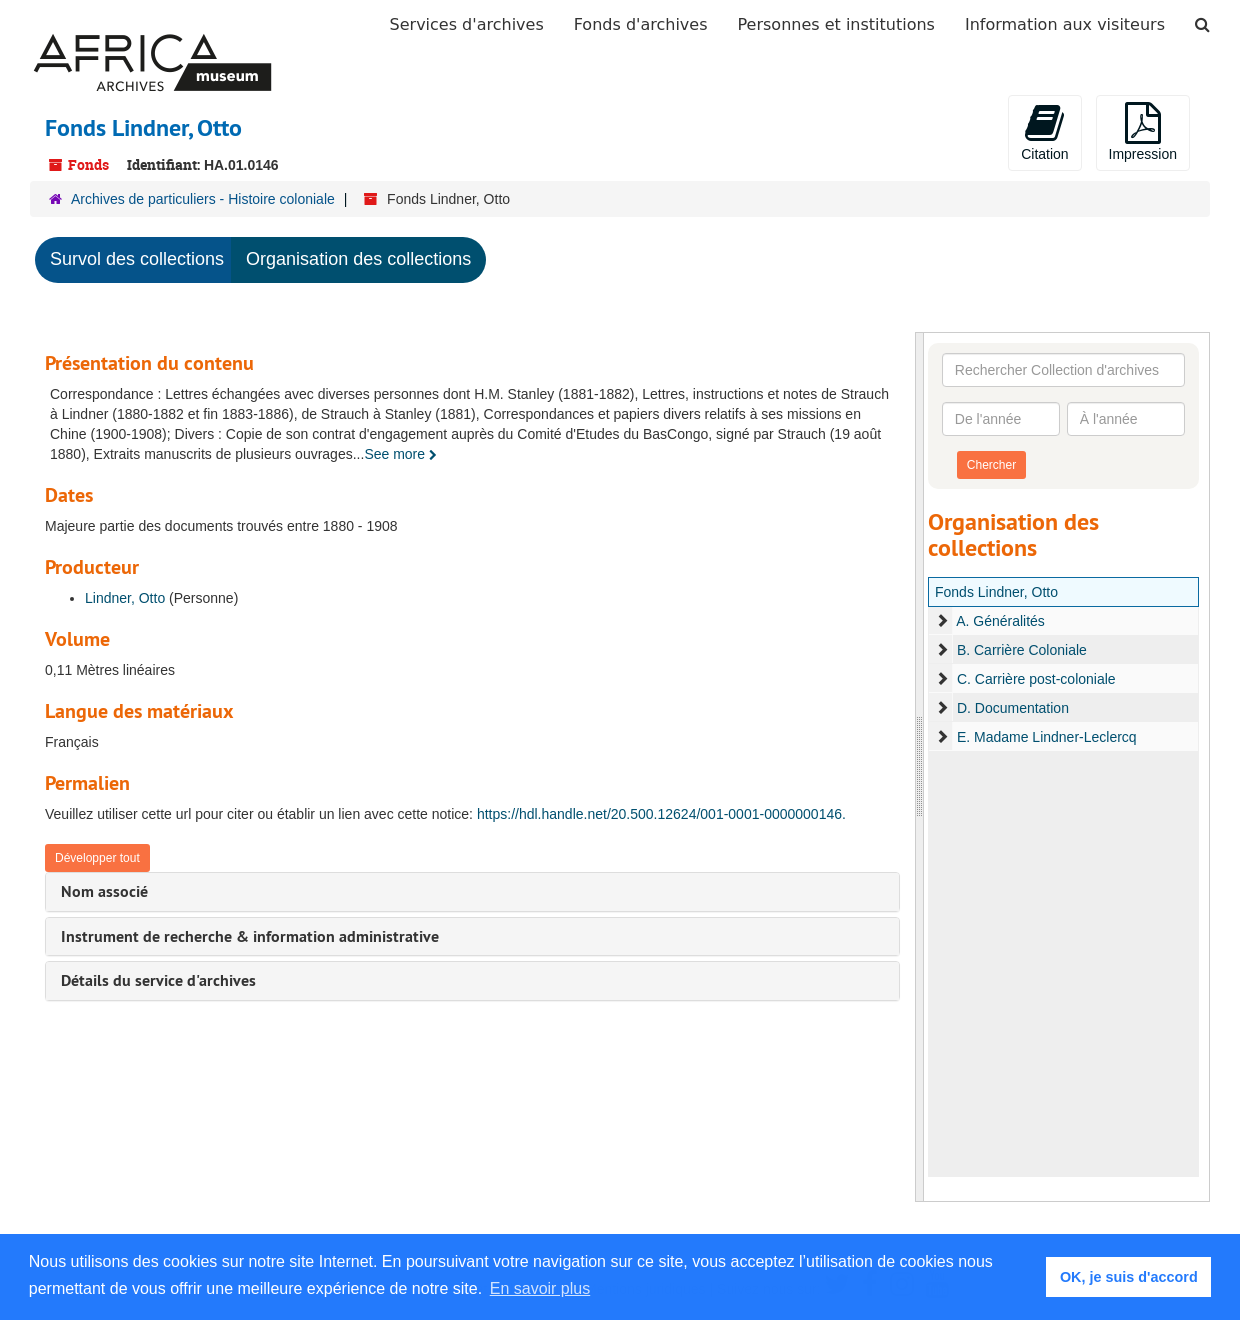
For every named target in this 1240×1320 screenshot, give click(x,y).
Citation (1044, 132)
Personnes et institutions (836, 24)
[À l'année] (1126, 419)
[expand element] (942, 621)
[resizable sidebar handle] (920, 767)
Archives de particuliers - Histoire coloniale (203, 199)
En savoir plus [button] (540, 1288)
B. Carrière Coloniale (1022, 650)
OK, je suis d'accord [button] (1129, 1277)
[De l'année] (1001, 419)
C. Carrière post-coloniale (1036, 679)
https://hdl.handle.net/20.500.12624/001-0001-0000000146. (661, 814)
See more (400, 454)
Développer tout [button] (97, 858)
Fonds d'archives (641, 24)
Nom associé (104, 891)
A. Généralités (1000, 621)
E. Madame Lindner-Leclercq (1047, 737)
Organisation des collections (358, 259)
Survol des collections (137, 259)
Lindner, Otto (125, 598)
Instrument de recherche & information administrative (250, 936)
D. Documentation (1013, 708)
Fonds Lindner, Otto (996, 592)
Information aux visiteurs (1065, 24)
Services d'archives (467, 24)
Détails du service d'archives (158, 980)
